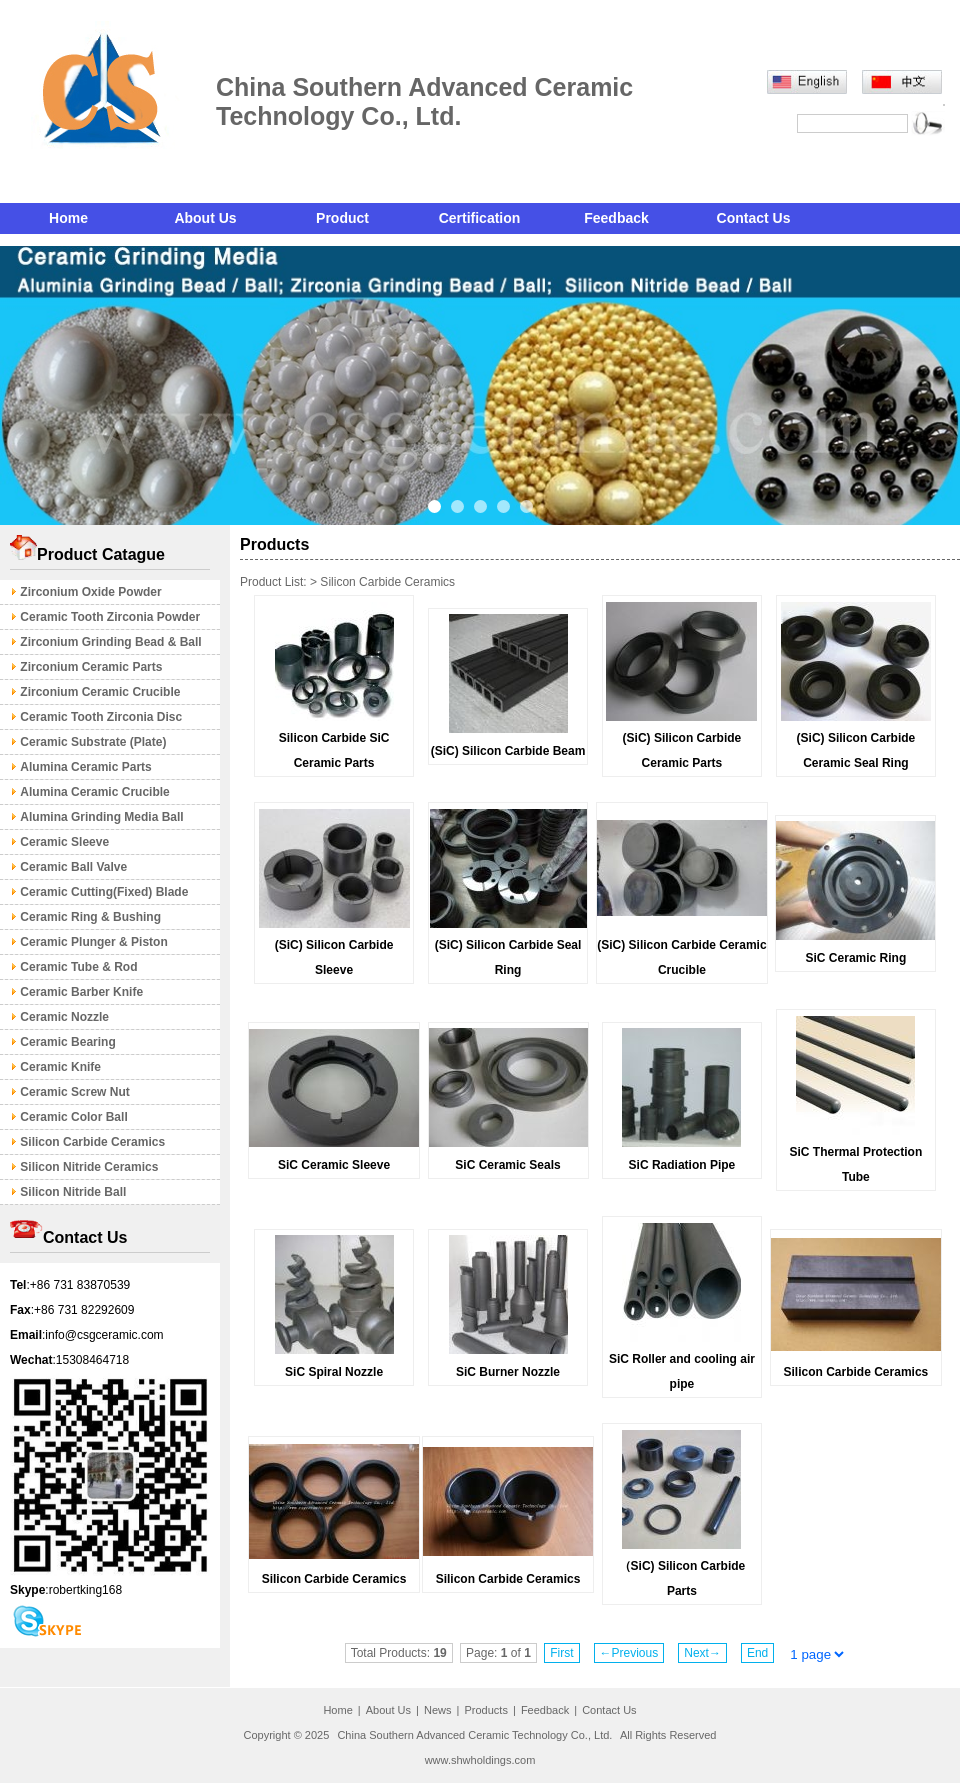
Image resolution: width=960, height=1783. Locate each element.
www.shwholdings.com (480, 1760)
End (757, 1653)
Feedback (616, 218)
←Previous (629, 1653)
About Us (205, 218)
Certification (480, 218)
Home (68, 218)
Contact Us (754, 218)
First (561, 1653)
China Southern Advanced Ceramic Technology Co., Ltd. (476, 1735)
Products (485, 1710)
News (438, 1710)
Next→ (702, 1653)
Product (342, 218)
